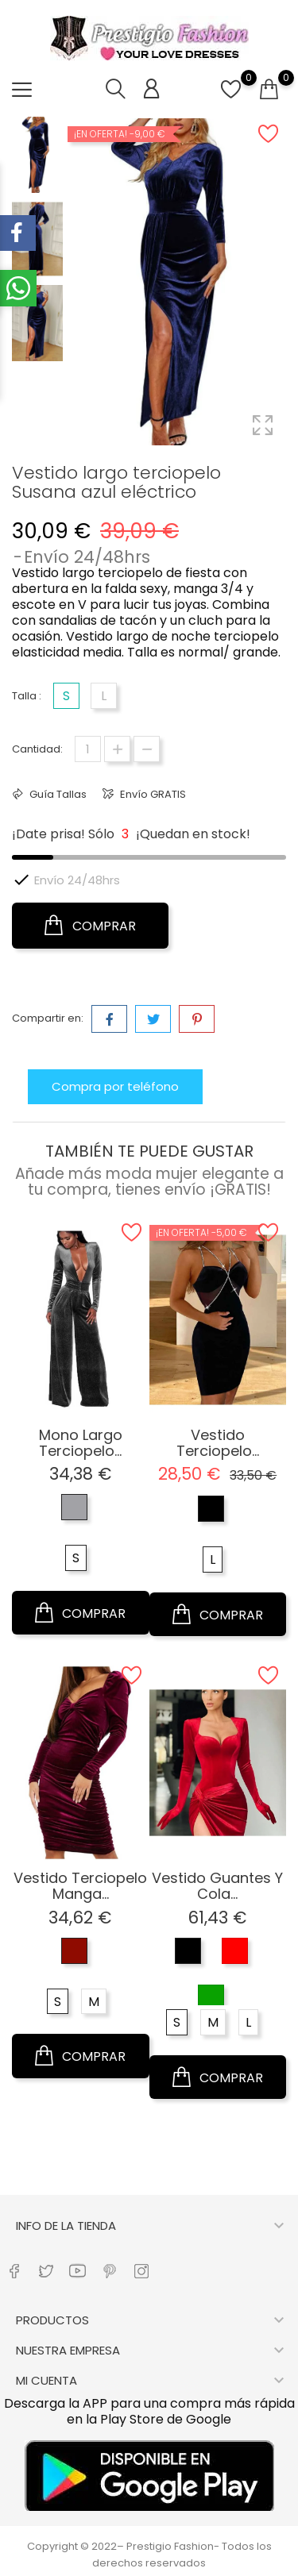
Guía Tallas (57, 794)
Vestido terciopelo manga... (80, 1886)
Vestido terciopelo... (217, 1443)
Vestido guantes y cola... (217, 1886)
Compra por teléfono (115, 1086)
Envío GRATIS (152, 794)
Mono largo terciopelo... (80, 1443)
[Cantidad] (88, 749)
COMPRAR (90, 925)
